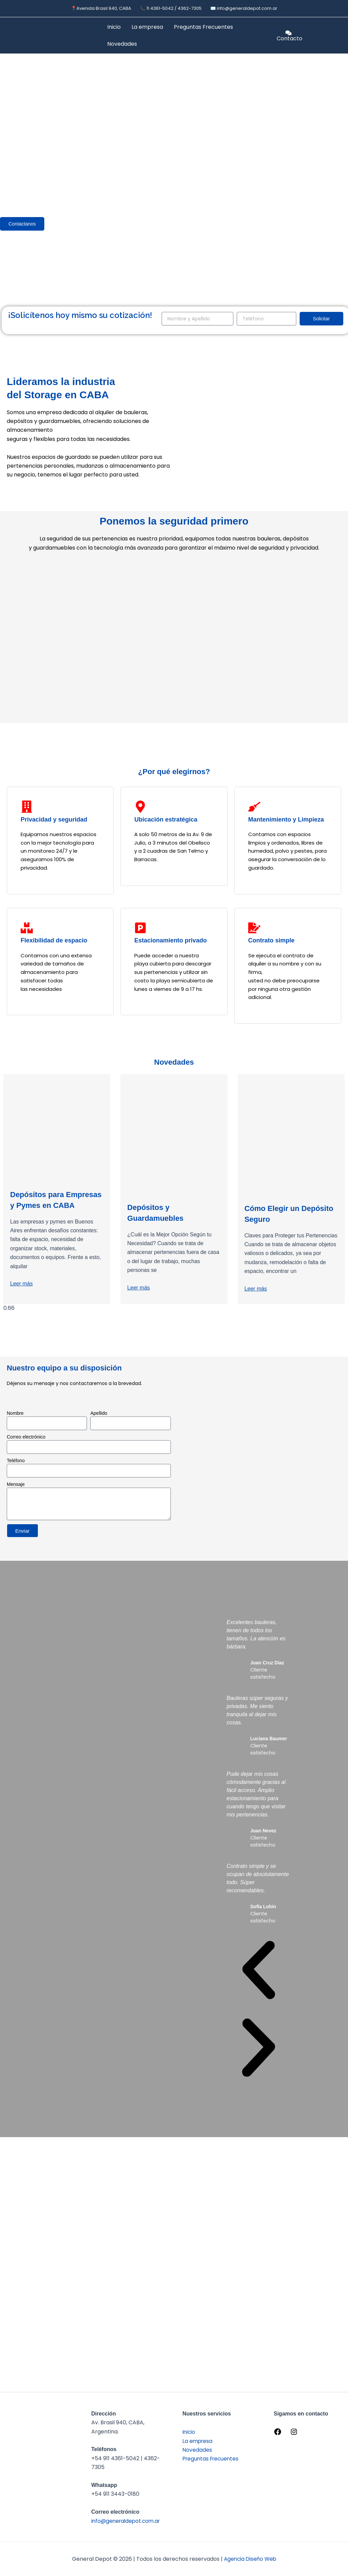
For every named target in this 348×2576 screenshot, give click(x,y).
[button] (258, 1976)
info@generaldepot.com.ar (127, 2521)
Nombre (15, 1418)
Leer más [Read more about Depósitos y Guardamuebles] (138, 1288)
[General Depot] (260, 1463)
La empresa (147, 27)
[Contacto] (288, 35)
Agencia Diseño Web (250, 2559)
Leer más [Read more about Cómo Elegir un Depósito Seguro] (256, 1289)
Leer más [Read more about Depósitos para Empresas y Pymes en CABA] (21, 1294)
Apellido (98, 1418)
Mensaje (16, 1489)
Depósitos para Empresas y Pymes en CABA (53, 1205)
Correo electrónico (26, 1442)
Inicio (114, 27)
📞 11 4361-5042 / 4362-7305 (171, 8)
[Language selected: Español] (329, 35)
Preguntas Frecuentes (203, 27)
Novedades (122, 44)
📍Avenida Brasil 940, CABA (101, 8)
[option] (329, 40)
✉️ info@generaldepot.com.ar (243, 8)
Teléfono (16, 1466)
